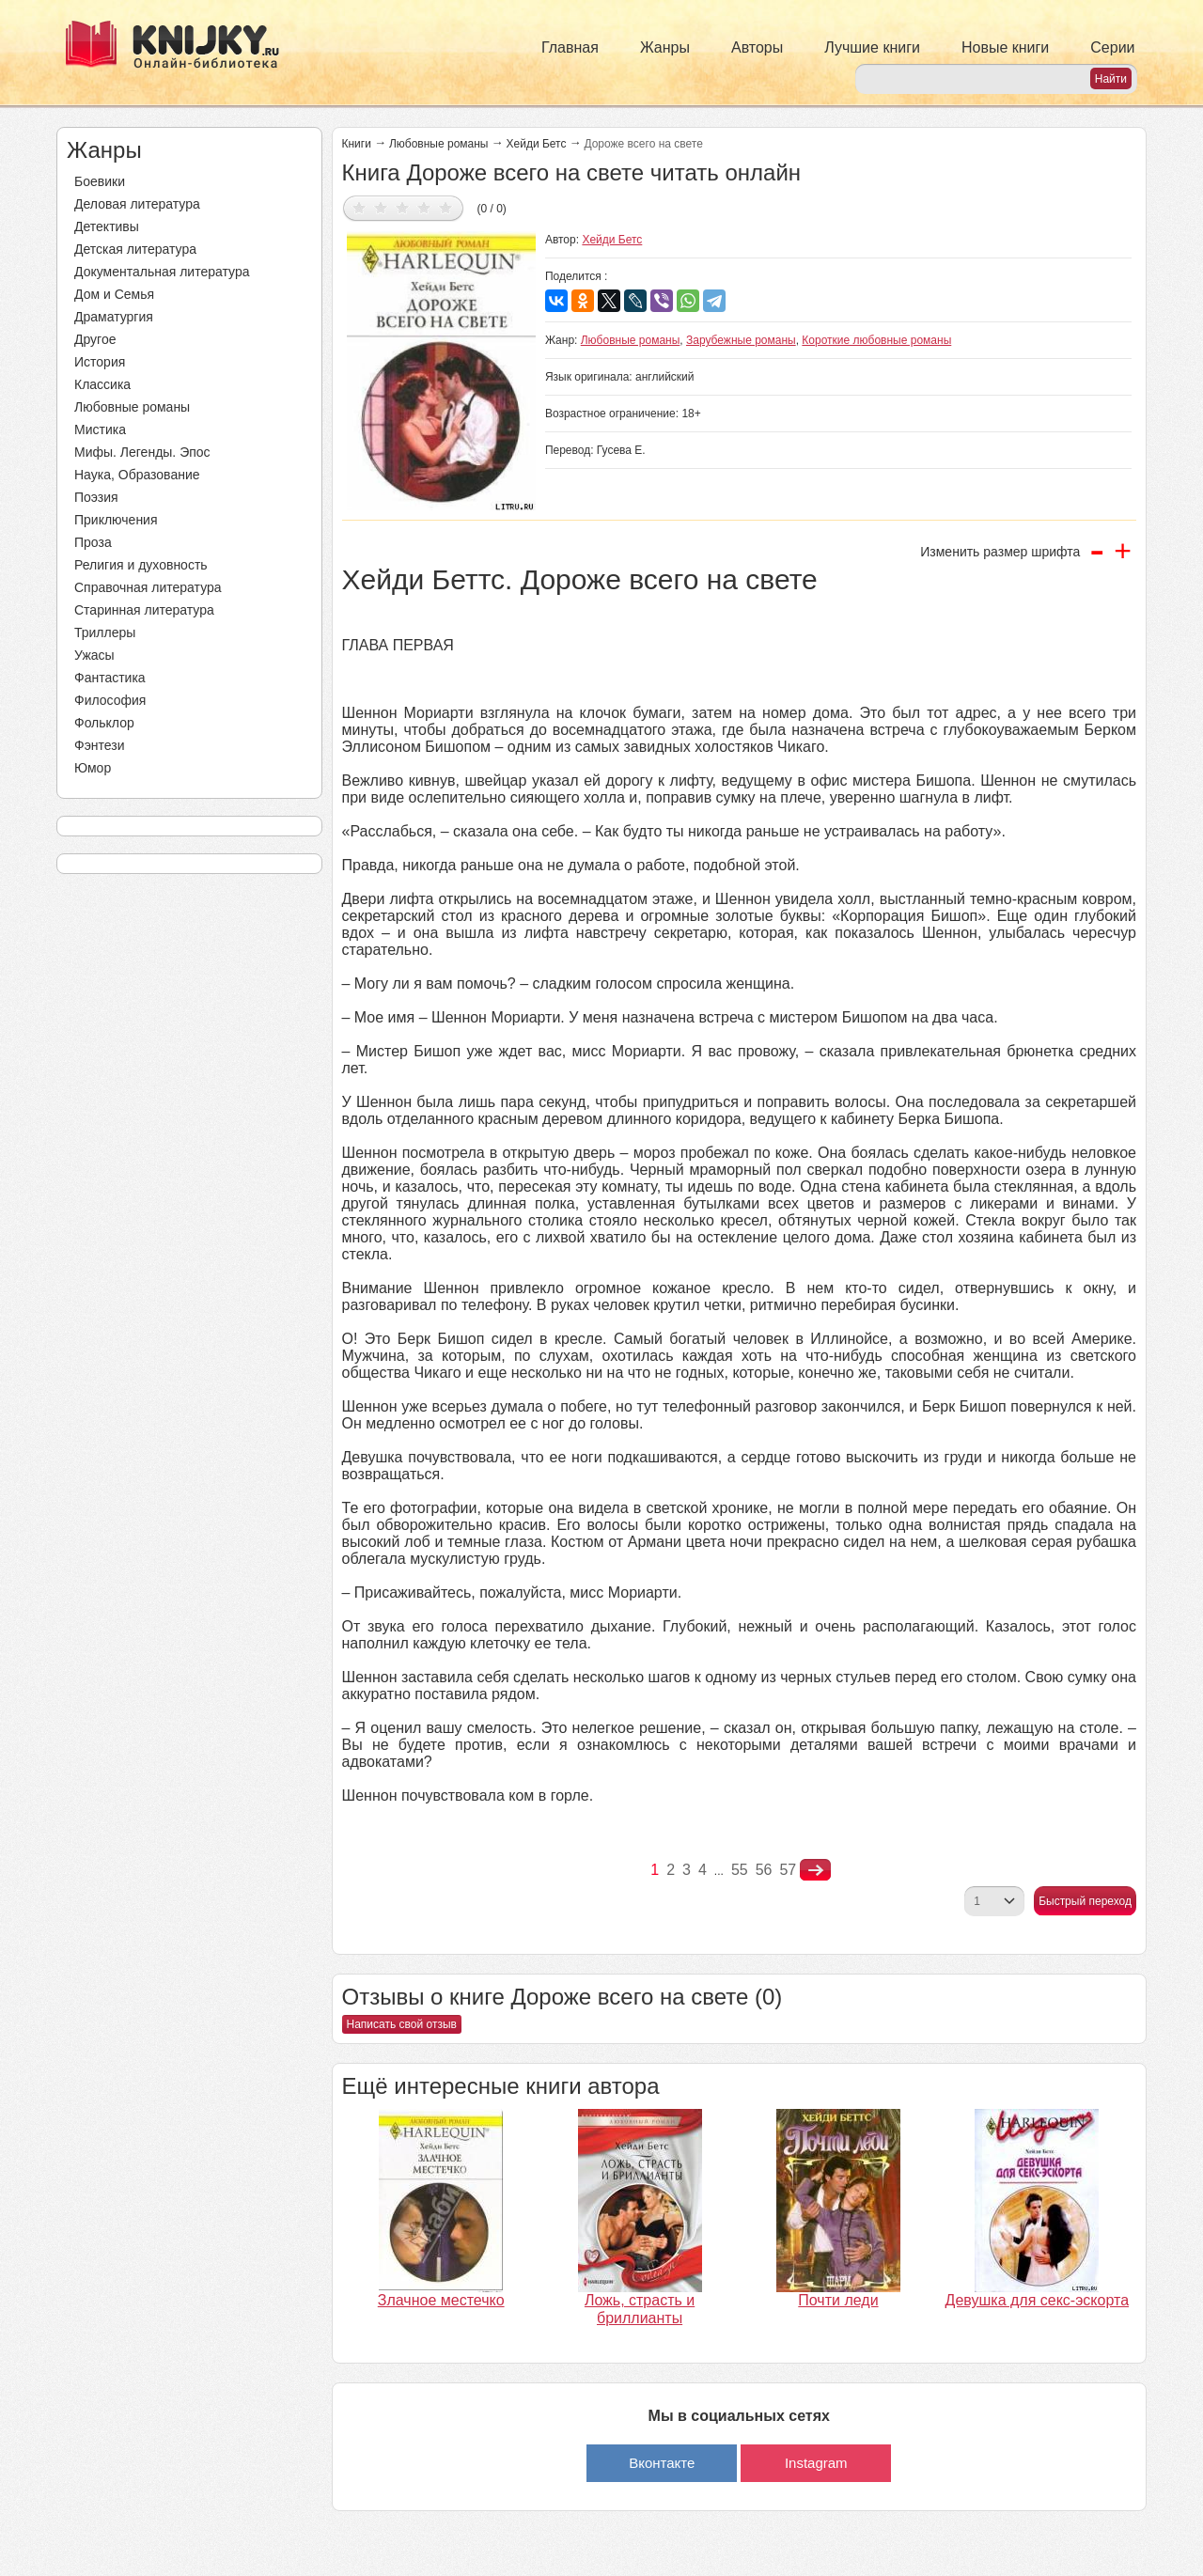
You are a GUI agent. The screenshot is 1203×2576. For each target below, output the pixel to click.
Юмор (92, 767)
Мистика (100, 429)
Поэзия (96, 497)
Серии (1112, 47)
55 (739, 1870)
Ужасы (94, 655)
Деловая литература (137, 203)
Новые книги (1005, 47)
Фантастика (110, 677)
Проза (93, 542)
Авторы (757, 47)
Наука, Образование (137, 474)
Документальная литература (161, 271)
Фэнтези (99, 745)
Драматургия (113, 316)
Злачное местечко (441, 2300)
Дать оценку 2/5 (381, 207)
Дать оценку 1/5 (359, 207)
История (99, 361)
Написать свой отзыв (402, 2024)
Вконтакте (662, 2463)
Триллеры (104, 632)
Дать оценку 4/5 (424, 207)
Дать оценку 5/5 (446, 207)
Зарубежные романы (741, 340)
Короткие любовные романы (876, 340)
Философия (110, 700)
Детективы (106, 226)
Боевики (99, 181)
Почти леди (838, 2300)
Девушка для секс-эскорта (1037, 2300)
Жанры (665, 47)
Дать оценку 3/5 (403, 207)
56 (764, 1870)
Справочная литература (148, 587)
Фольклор (104, 722)
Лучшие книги (872, 47)
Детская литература (135, 249)
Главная (570, 47)
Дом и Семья (114, 294)
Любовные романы (132, 406)
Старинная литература (144, 609)
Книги (356, 143)
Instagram (816, 2463)
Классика (102, 384)
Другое (95, 339)
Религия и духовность (141, 564)
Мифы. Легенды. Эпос (142, 452)
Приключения (116, 519)
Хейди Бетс (537, 143)
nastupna (815, 1870)
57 (787, 1870)
